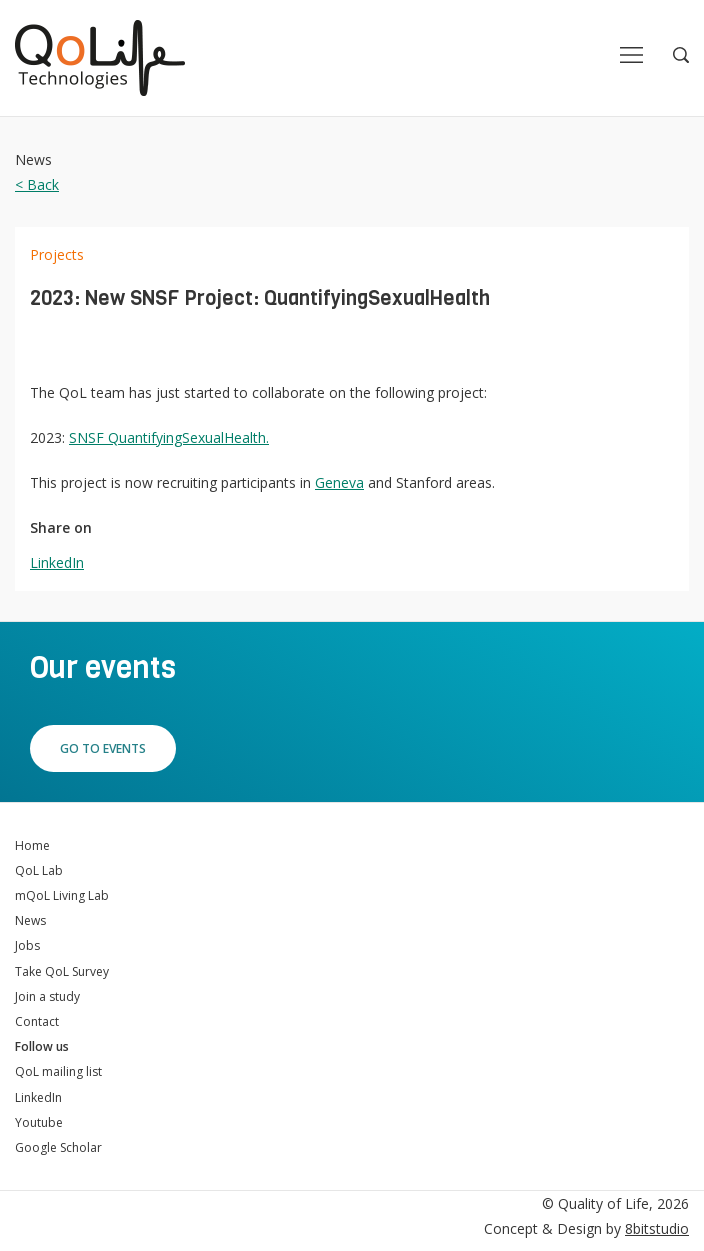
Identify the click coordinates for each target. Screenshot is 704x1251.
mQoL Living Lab (62, 895)
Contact (37, 1021)
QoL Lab (39, 870)
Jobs (27, 945)
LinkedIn (57, 562)
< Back (37, 184)
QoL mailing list (58, 1071)
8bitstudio (657, 1228)
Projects (57, 254)
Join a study (47, 996)
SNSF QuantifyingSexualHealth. (169, 437)
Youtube (39, 1122)
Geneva (339, 482)
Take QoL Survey (62, 971)
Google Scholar (58, 1147)
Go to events (103, 748)
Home (32, 845)
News (30, 920)
